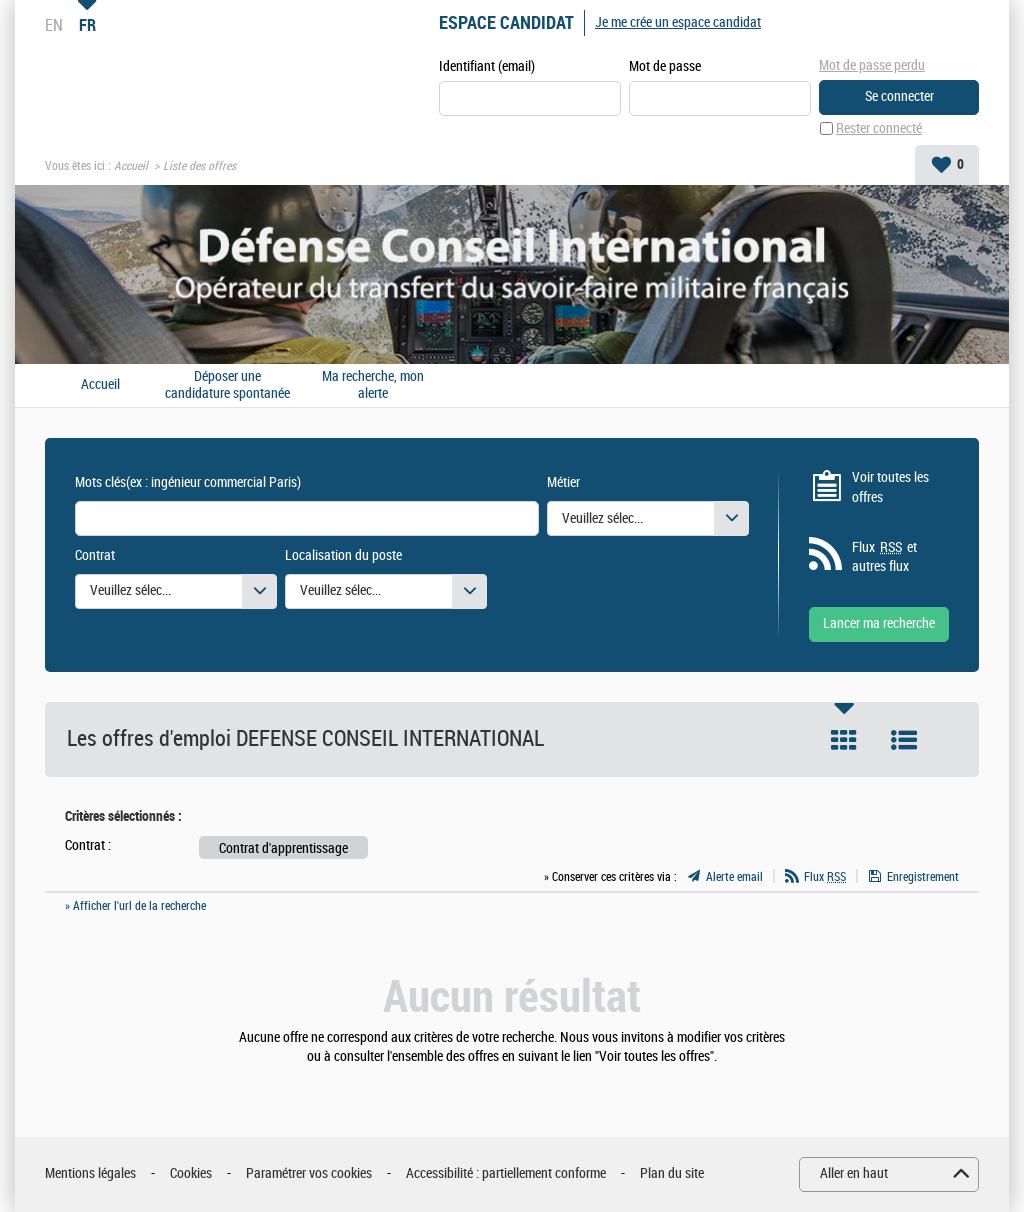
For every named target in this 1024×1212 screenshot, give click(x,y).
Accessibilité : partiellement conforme (506, 1173)
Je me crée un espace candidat (678, 22)
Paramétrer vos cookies (309, 1173)
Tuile (844, 740)
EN (54, 25)
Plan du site (672, 1173)
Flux (825, 877)
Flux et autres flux (884, 557)
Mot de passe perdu (872, 65)
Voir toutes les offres (890, 487)
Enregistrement (923, 877)
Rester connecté (879, 128)
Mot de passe (665, 66)
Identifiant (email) (487, 66)
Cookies (191, 1173)
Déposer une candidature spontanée (227, 385)
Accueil (131, 166)
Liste (904, 740)
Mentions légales (90, 1173)
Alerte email (734, 877)
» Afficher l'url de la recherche (135, 906)
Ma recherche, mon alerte (373, 385)
